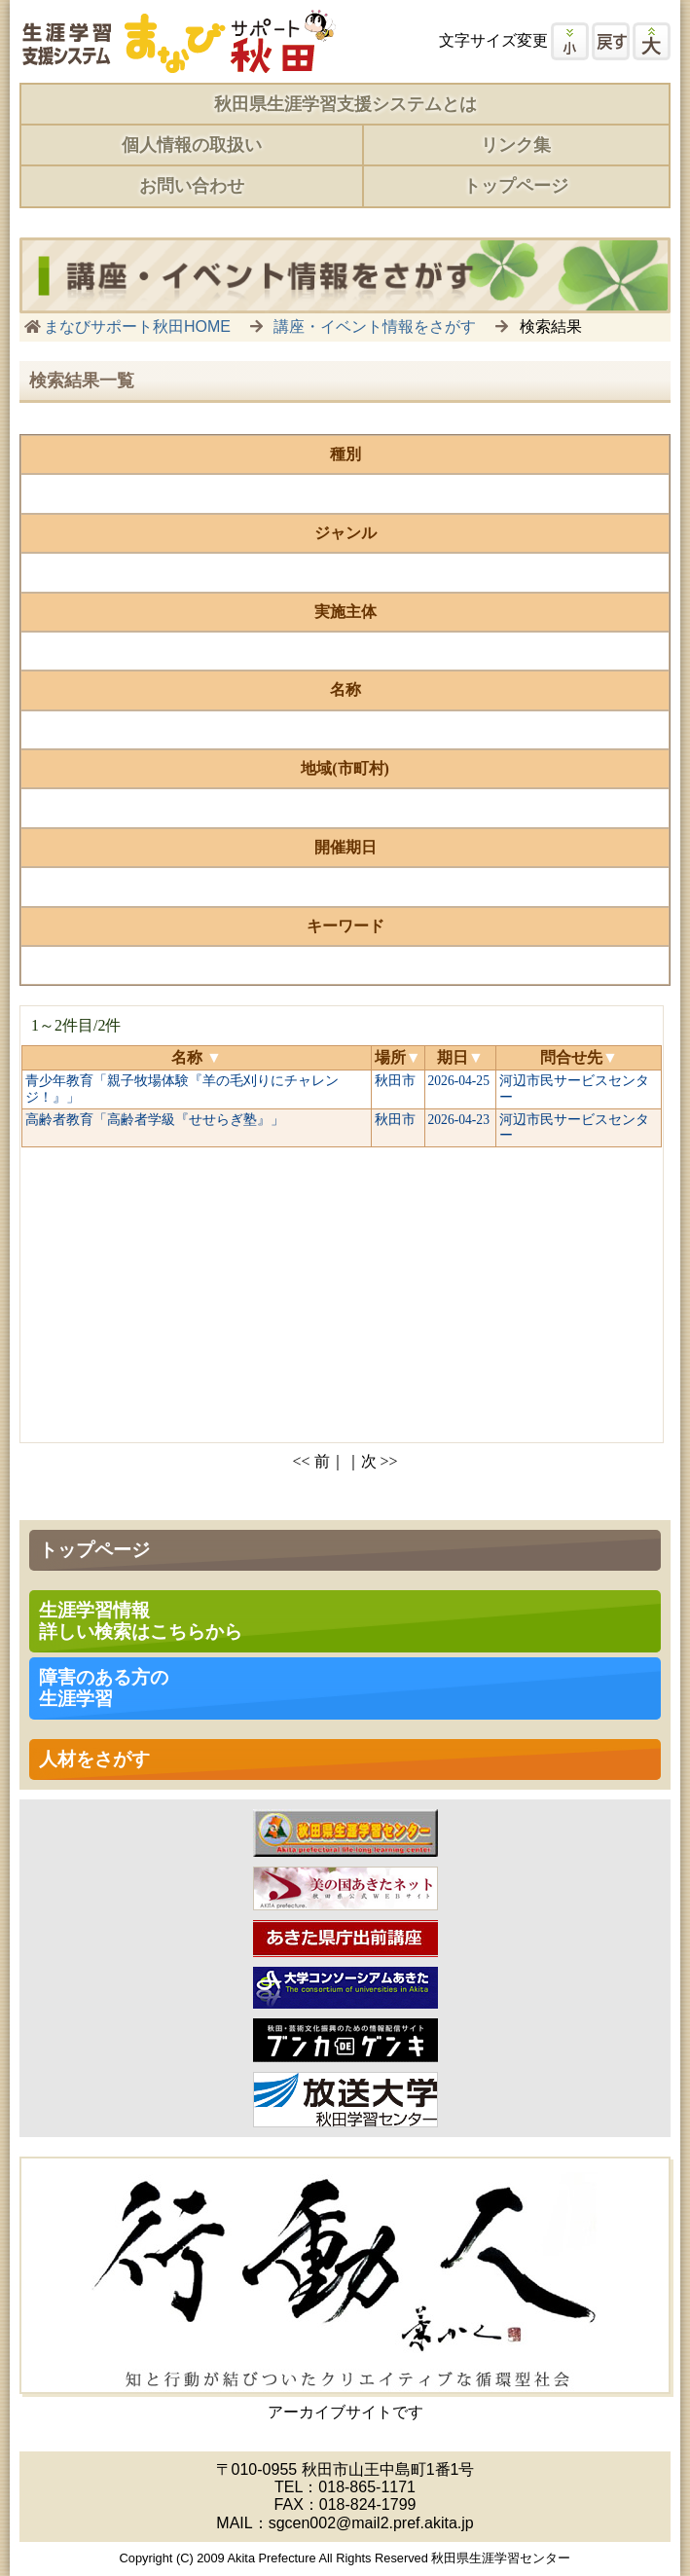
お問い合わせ (191, 186)
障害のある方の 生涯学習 (103, 1688)
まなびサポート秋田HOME (137, 326)
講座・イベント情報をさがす (374, 326)
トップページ (515, 186)
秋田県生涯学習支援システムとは (345, 104)
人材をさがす (94, 1759)
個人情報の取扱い (192, 145)
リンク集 (516, 145)
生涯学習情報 (140, 1621)
